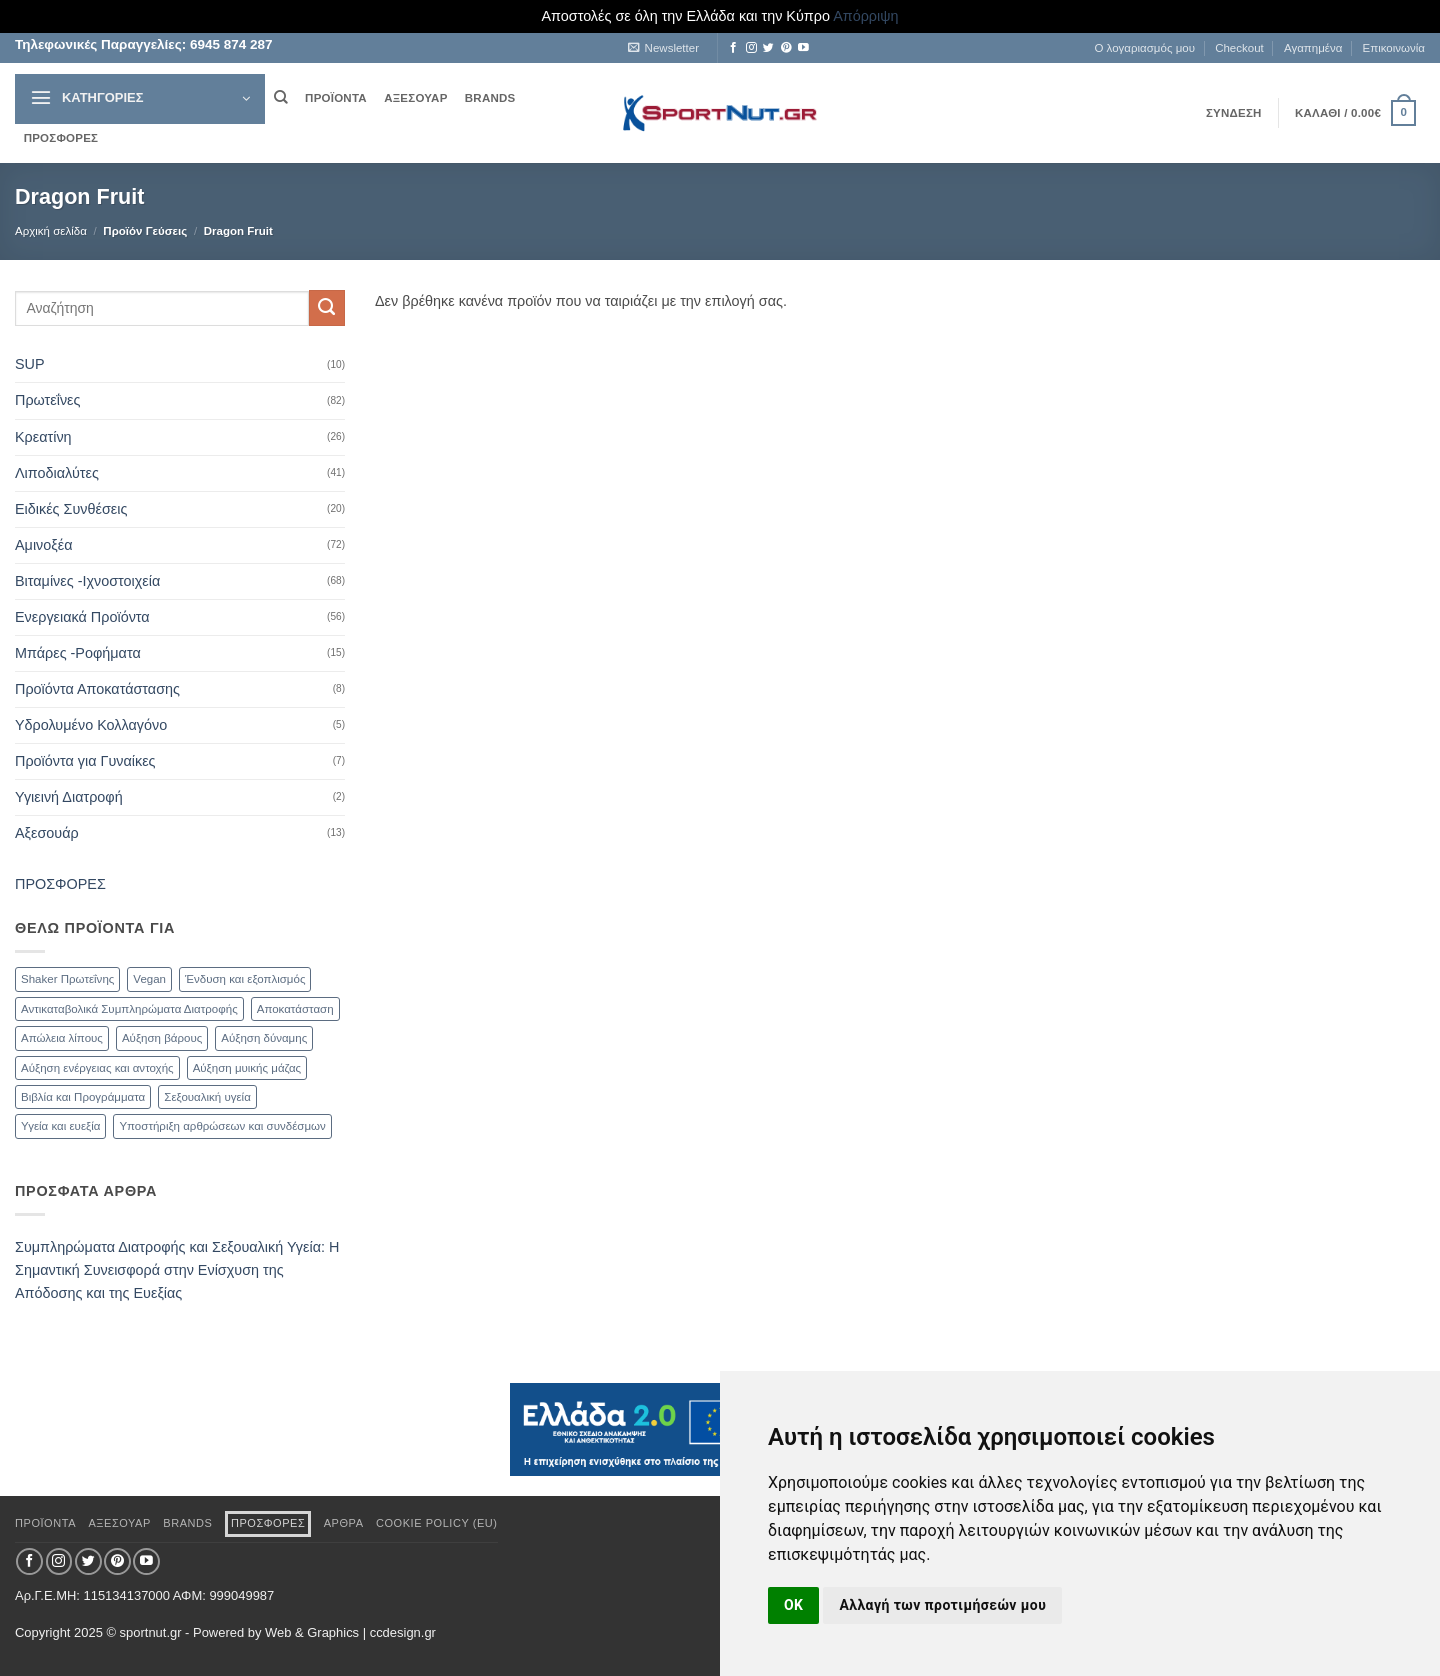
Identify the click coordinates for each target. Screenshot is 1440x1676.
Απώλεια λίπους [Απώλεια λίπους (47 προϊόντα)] (62, 1038)
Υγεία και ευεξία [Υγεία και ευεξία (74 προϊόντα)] (60, 1126)
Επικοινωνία (1394, 48)
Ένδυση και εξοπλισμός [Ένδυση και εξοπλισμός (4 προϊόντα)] (245, 979)
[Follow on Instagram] (751, 48)
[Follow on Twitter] (768, 48)
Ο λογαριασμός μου (1144, 48)
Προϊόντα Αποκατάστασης (97, 689)
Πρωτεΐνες (47, 400)
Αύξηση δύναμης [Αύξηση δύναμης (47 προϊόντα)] (264, 1038)
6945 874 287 (229, 44)
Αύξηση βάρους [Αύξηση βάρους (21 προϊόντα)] (162, 1038)
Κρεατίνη (43, 437)
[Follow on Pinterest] (786, 48)
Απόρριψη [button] (865, 16)
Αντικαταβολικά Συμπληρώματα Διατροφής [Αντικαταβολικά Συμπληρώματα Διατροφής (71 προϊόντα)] (129, 1009)
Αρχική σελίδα (51, 231)
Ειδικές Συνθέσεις (71, 509)
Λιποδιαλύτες (57, 473)
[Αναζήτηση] (280, 97)
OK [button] (793, 1605)
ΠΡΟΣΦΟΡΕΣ (61, 138)
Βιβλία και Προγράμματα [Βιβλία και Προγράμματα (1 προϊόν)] (83, 1097)
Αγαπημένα (1313, 48)
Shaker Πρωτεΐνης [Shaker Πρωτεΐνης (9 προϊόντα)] (67, 979)
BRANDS (490, 98)
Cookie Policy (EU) (437, 1523)
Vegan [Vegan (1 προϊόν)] (149, 979)
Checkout (1239, 48)
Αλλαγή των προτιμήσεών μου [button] (942, 1605)
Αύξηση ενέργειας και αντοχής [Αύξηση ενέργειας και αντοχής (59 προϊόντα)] (97, 1068)
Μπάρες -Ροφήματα (78, 653)
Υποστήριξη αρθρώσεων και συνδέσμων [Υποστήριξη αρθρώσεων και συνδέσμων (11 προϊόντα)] (222, 1126)
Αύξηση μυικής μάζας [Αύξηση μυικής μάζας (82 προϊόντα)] (247, 1068)
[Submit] (327, 308)
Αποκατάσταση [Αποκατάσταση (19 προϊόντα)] (295, 1009)
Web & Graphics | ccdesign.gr (350, 1632)
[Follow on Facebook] (733, 48)
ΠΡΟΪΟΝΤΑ (336, 98)
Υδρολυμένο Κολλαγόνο (91, 725)
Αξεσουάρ (47, 833)
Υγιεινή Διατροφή (69, 797)
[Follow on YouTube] (803, 48)
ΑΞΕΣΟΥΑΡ (415, 98)
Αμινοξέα (43, 545)
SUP (30, 364)
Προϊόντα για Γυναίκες (85, 761)
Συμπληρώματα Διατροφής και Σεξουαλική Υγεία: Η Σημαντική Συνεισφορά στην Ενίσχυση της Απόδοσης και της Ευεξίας (177, 1270)
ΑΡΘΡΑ (344, 1523)
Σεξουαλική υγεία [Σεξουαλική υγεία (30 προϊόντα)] (207, 1097)
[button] (663, 48)
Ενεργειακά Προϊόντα (82, 617)
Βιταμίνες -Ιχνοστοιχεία (87, 581)
